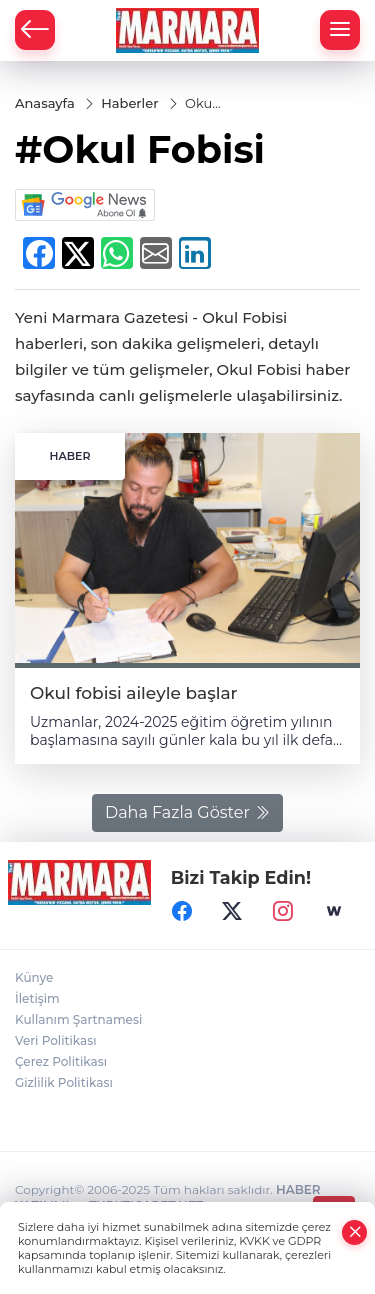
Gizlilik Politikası (64, 1082)
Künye (34, 977)
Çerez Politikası (61, 1061)
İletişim (37, 998)
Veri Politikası (56, 1040)
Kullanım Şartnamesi (78, 1019)
